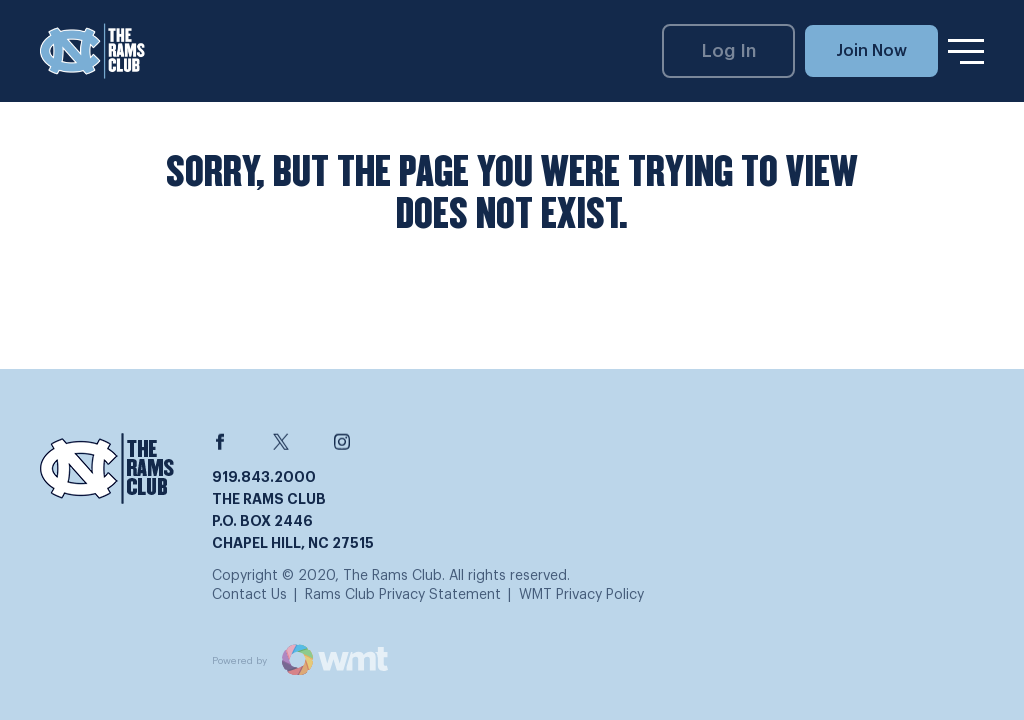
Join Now (871, 51)
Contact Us (249, 595)
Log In (729, 51)
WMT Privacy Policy (581, 595)
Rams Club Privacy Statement (403, 595)
